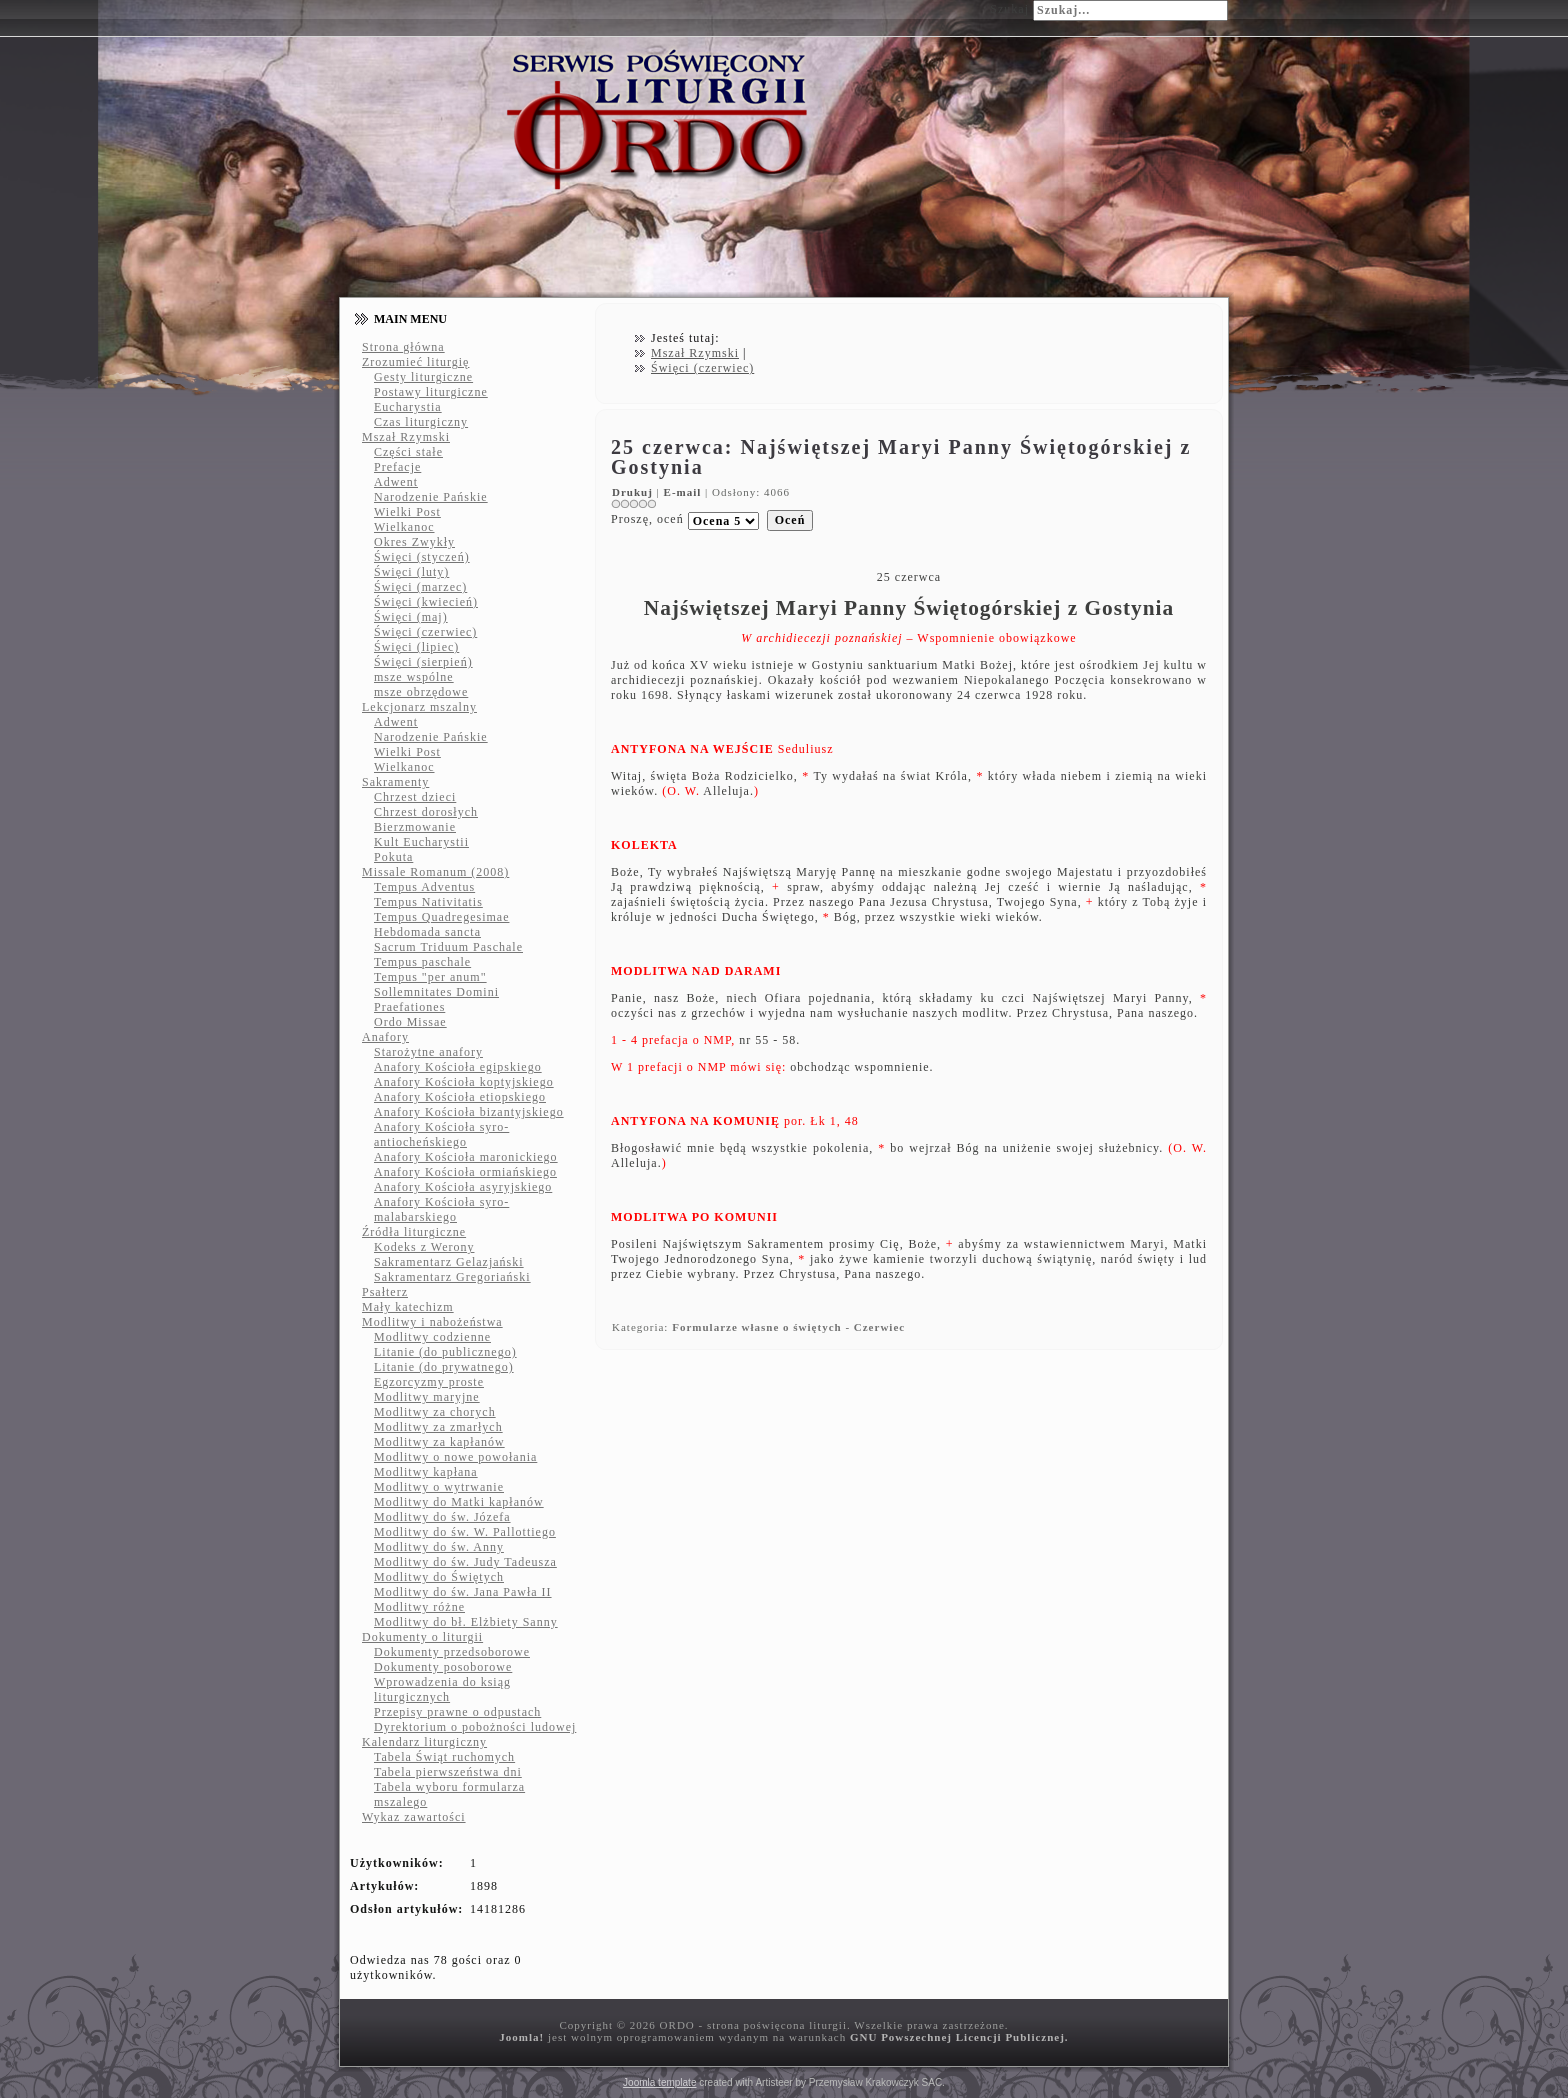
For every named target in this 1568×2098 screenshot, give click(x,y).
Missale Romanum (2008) (435, 872)
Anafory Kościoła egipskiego (458, 1067)
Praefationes (409, 1007)
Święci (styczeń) (422, 557)
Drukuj (634, 492)
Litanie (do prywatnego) (444, 1367)
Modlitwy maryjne (427, 1397)
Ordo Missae (410, 1022)
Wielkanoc (404, 527)
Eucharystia (408, 407)
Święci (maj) (411, 617)
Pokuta (393, 857)
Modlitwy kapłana (426, 1472)
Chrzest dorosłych (426, 812)
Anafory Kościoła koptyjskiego (464, 1082)
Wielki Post (407, 512)
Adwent (396, 482)
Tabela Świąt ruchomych (444, 1757)
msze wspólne (414, 677)
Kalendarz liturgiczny (424, 1742)
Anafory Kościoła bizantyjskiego (469, 1112)
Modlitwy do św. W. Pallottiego (465, 1532)
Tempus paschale (422, 962)
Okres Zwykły (414, 542)
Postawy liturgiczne (431, 392)
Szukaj (1009, 9)
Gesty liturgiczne (423, 377)
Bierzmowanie (415, 827)
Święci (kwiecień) (426, 602)
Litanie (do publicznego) (445, 1352)
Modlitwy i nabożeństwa (432, 1322)
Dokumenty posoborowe (443, 1667)
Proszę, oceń (647, 519)
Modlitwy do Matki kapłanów (459, 1502)
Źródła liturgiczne (414, 1232)
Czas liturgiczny (421, 422)
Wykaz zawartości (414, 1817)
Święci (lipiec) (416, 647)
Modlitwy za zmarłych (438, 1427)
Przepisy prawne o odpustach (457, 1712)
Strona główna (403, 347)
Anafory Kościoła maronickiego (466, 1157)
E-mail (685, 492)
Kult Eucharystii (421, 842)
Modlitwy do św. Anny (439, 1547)
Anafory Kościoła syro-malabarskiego (441, 1209)
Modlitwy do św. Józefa (442, 1517)
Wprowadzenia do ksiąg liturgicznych (442, 1689)
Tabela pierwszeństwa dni (448, 1772)
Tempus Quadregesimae (441, 917)
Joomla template (659, 2082)
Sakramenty (395, 782)
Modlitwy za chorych (435, 1412)
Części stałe (408, 452)
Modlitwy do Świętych (439, 1577)
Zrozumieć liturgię (415, 362)
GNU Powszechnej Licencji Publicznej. (959, 2037)
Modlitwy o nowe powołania (455, 1457)
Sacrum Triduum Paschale (448, 947)
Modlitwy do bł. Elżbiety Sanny (466, 1622)
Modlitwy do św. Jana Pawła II (463, 1592)
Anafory (385, 1037)
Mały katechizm (408, 1307)
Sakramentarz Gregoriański (452, 1277)
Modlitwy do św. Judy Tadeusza (465, 1562)
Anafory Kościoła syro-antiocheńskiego (441, 1134)
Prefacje (397, 467)
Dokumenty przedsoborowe (452, 1652)
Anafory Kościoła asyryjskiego (463, 1187)
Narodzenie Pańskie (431, 497)
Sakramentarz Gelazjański (449, 1262)
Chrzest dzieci (415, 797)
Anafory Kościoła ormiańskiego (465, 1172)
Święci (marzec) (420, 587)
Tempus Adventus (424, 887)
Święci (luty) (411, 572)
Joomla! (521, 2037)
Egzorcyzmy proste (429, 1382)
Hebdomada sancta (427, 932)
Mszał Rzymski (406, 437)
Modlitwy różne (419, 1607)
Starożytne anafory (428, 1052)
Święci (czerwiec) (425, 632)
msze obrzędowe (421, 692)
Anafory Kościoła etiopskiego (460, 1097)
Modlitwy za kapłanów (439, 1442)
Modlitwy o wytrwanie (439, 1487)
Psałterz (385, 1292)
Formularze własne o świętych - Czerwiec (788, 1327)
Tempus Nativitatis (428, 902)
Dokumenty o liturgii (422, 1637)
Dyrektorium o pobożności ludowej (475, 1727)
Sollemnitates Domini (436, 992)
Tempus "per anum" (430, 977)
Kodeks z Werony (424, 1247)
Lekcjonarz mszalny (419, 707)
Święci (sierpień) (423, 662)
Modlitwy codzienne (432, 1337)
